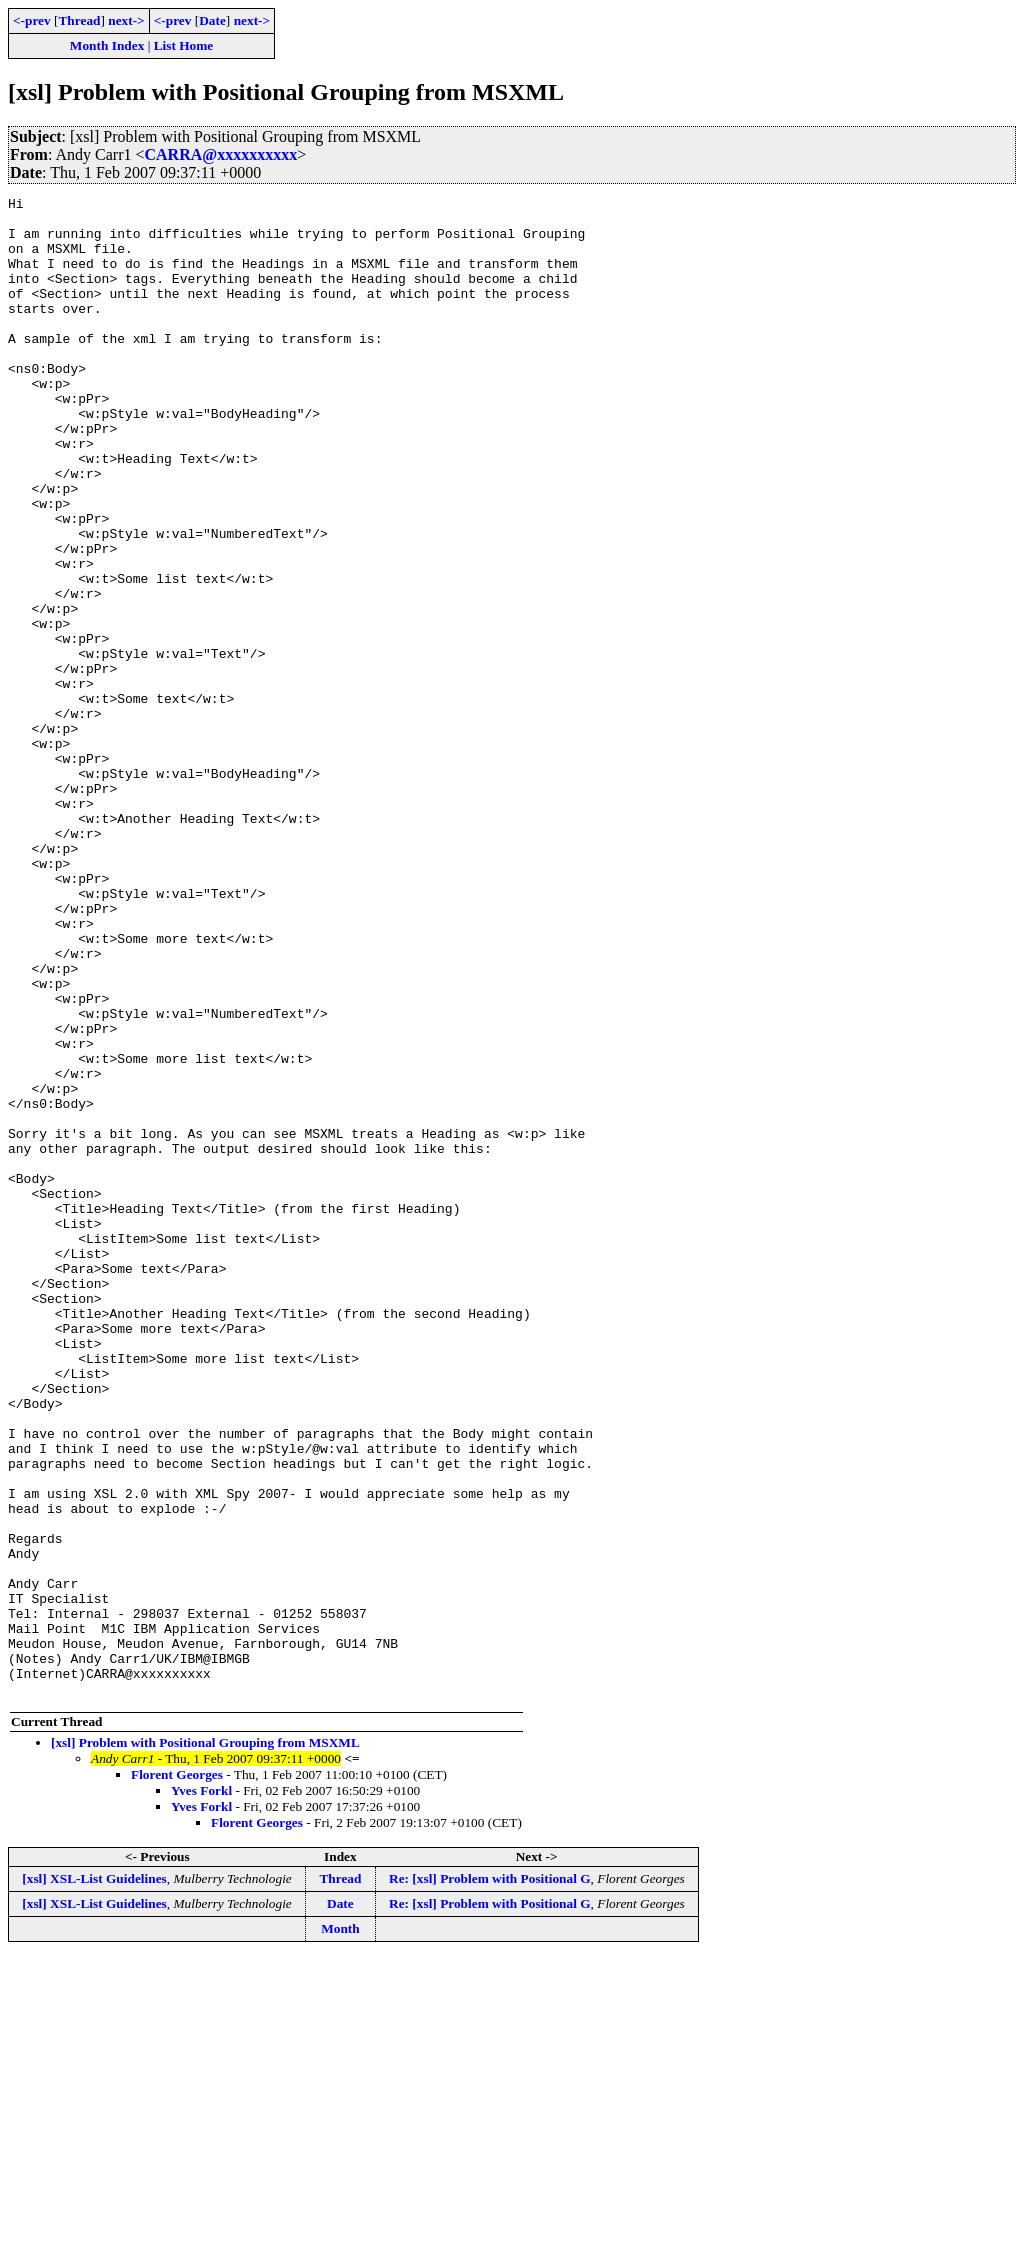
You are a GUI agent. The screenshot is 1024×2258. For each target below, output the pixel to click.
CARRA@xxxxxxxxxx (221, 154)
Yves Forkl (201, 2090)
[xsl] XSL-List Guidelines (94, 2178)
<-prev (32, 20)
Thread (79, 20)
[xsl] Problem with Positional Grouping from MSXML (205, 2042)
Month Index (107, 45)
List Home (184, 45)
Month (340, 2228)
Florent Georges (177, 2074)
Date (212, 20)
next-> (126, 20)
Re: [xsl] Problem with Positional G (490, 2178)
